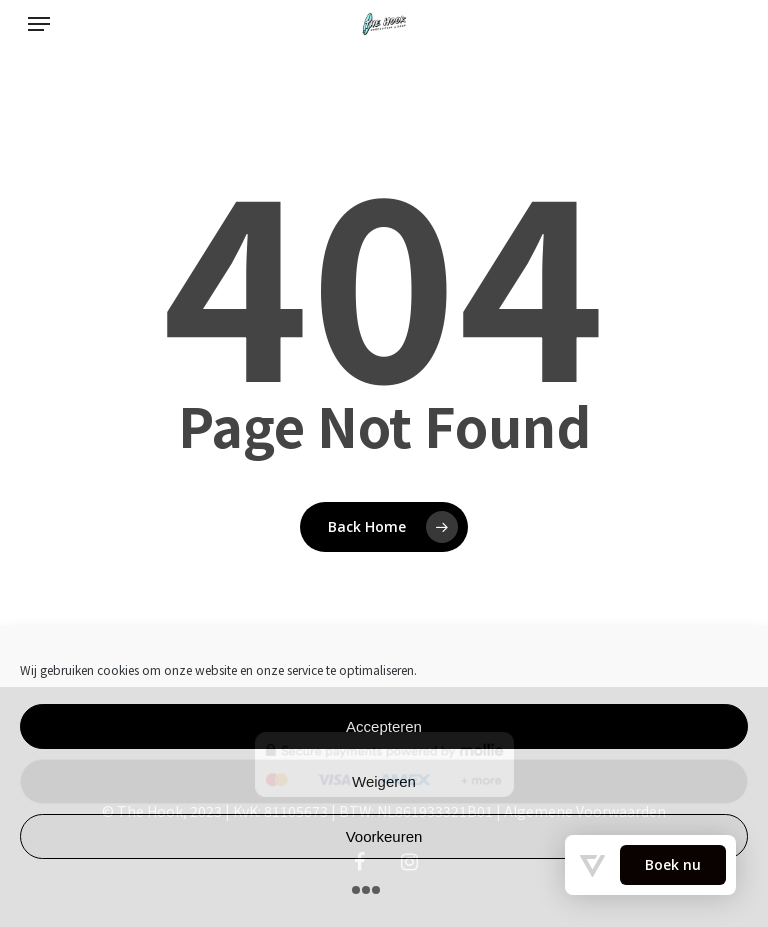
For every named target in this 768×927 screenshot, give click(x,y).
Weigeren (384, 781)
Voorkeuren (384, 836)
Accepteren (384, 726)
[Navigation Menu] (39, 24)
